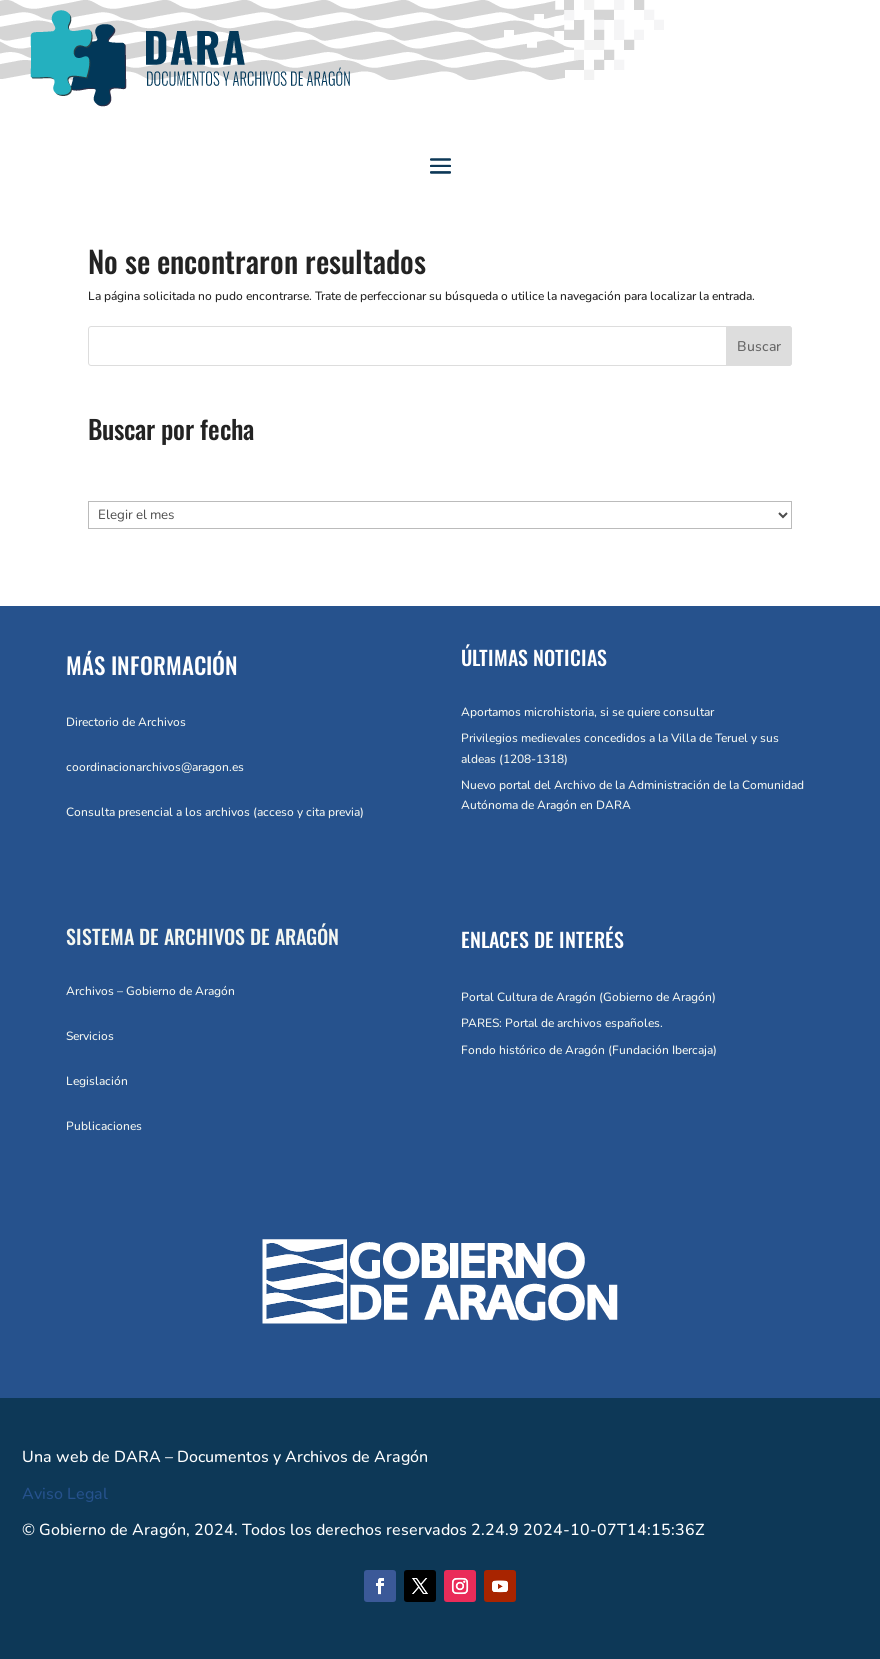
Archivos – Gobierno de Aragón (150, 991)
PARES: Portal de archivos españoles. (562, 1023)
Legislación (97, 1081)
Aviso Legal (65, 1494)
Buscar (759, 346)
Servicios (90, 1036)
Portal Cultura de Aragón (528, 997)
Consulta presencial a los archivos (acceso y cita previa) (215, 812)
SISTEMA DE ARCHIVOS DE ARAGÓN (202, 936)
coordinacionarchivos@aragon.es (155, 767)
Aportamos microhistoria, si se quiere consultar (587, 712)
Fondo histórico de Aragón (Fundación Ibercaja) (589, 1050)
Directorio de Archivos (126, 722)
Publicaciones (104, 1126)
